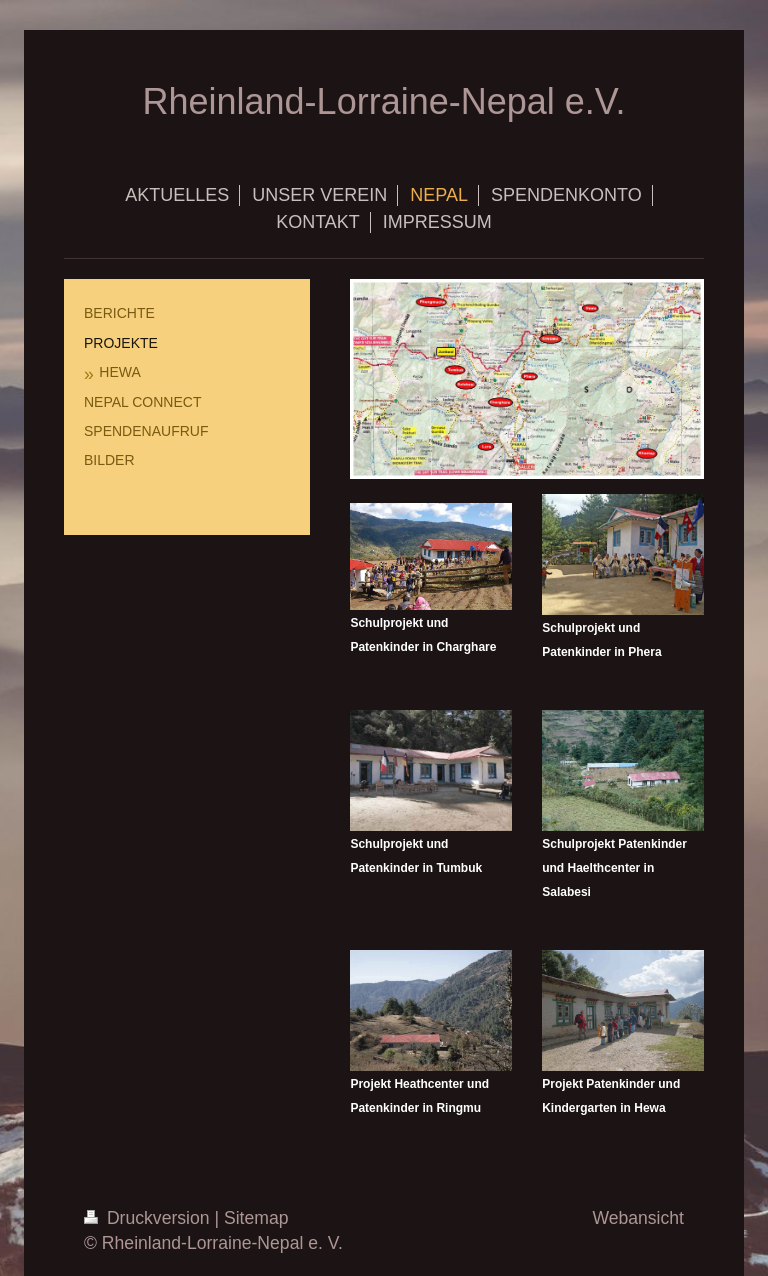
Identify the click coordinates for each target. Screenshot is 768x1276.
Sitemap (256, 1218)
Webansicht (638, 1218)
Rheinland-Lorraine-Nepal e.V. (384, 101)
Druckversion (149, 1218)
